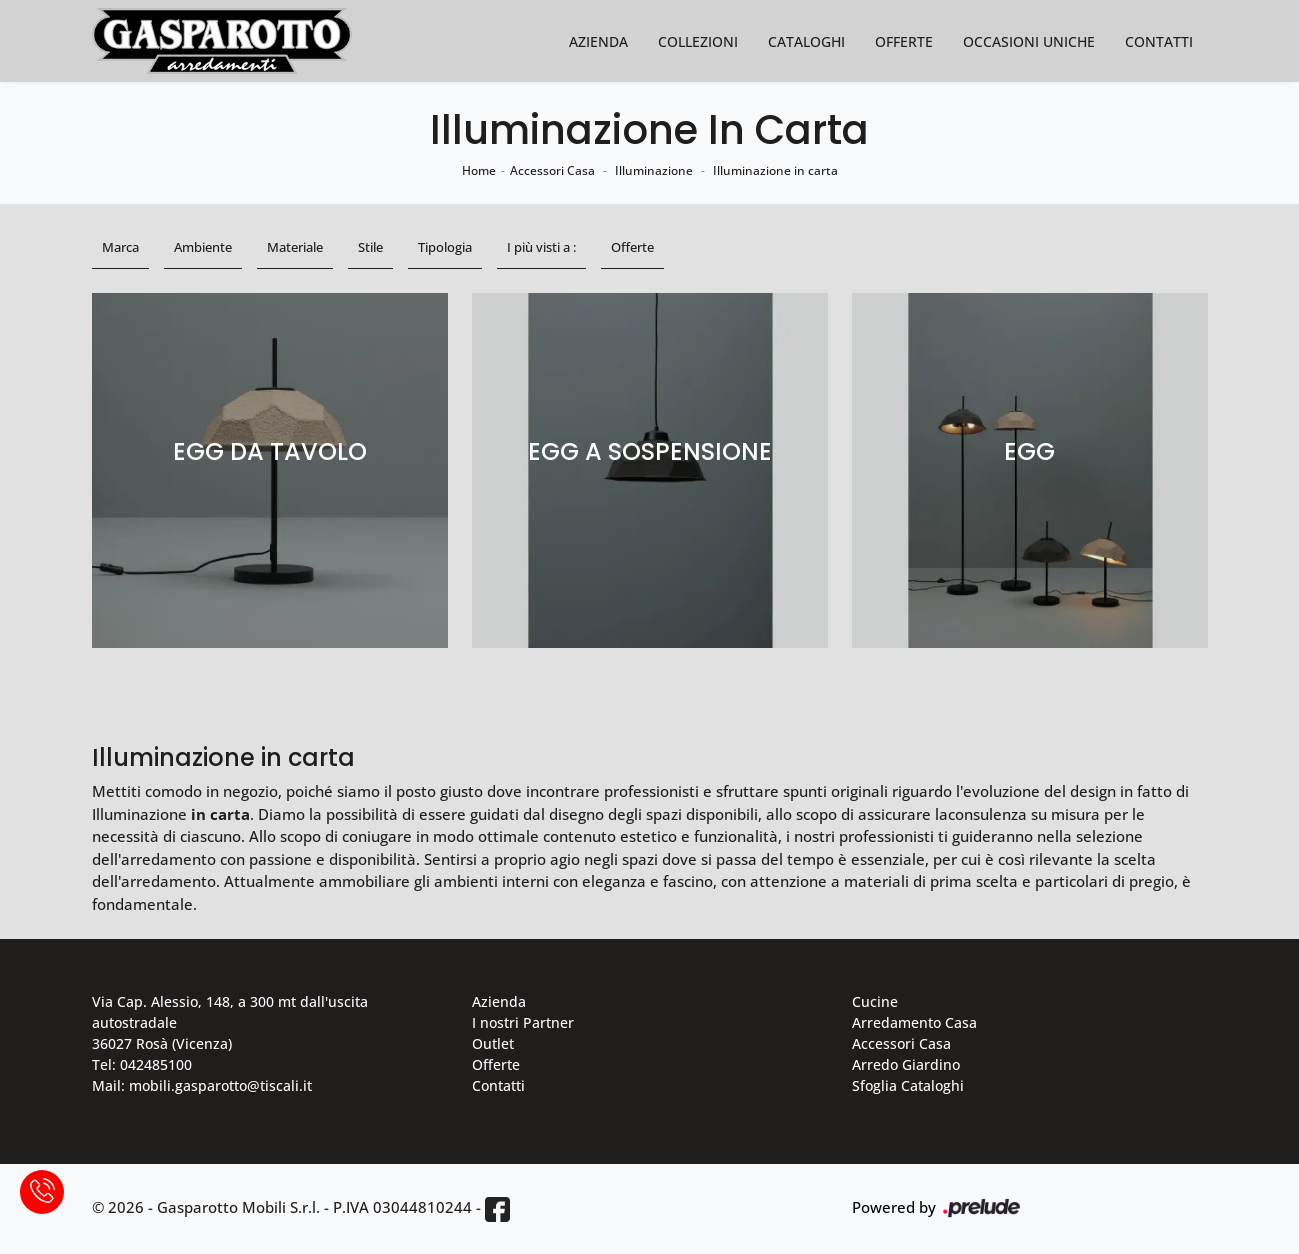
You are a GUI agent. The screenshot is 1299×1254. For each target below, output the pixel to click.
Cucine (875, 1001)
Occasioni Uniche (1029, 41)
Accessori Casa (552, 170)
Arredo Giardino (906, 1064)
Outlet (493, 1043)
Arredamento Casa (914, 1022)
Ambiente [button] (203, 247)
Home (479, 170)
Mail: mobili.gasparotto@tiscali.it (202, 1085)
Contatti (1159, 41)
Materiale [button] (295, 247)
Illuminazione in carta (775, 170)
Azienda (598, 41)
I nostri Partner (523, 1022)
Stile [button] (370, 247)
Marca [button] (120, 247)
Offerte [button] (632, 247)
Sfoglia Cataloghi (908, 1085)
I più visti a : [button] (541, 247)
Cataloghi (806, 41)
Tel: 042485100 (142, 1064)
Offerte (904, 41)
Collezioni (698, 41)
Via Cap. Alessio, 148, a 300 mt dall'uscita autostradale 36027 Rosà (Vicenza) (230, 1022)
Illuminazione (654, 170)
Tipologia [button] (445, 247)
